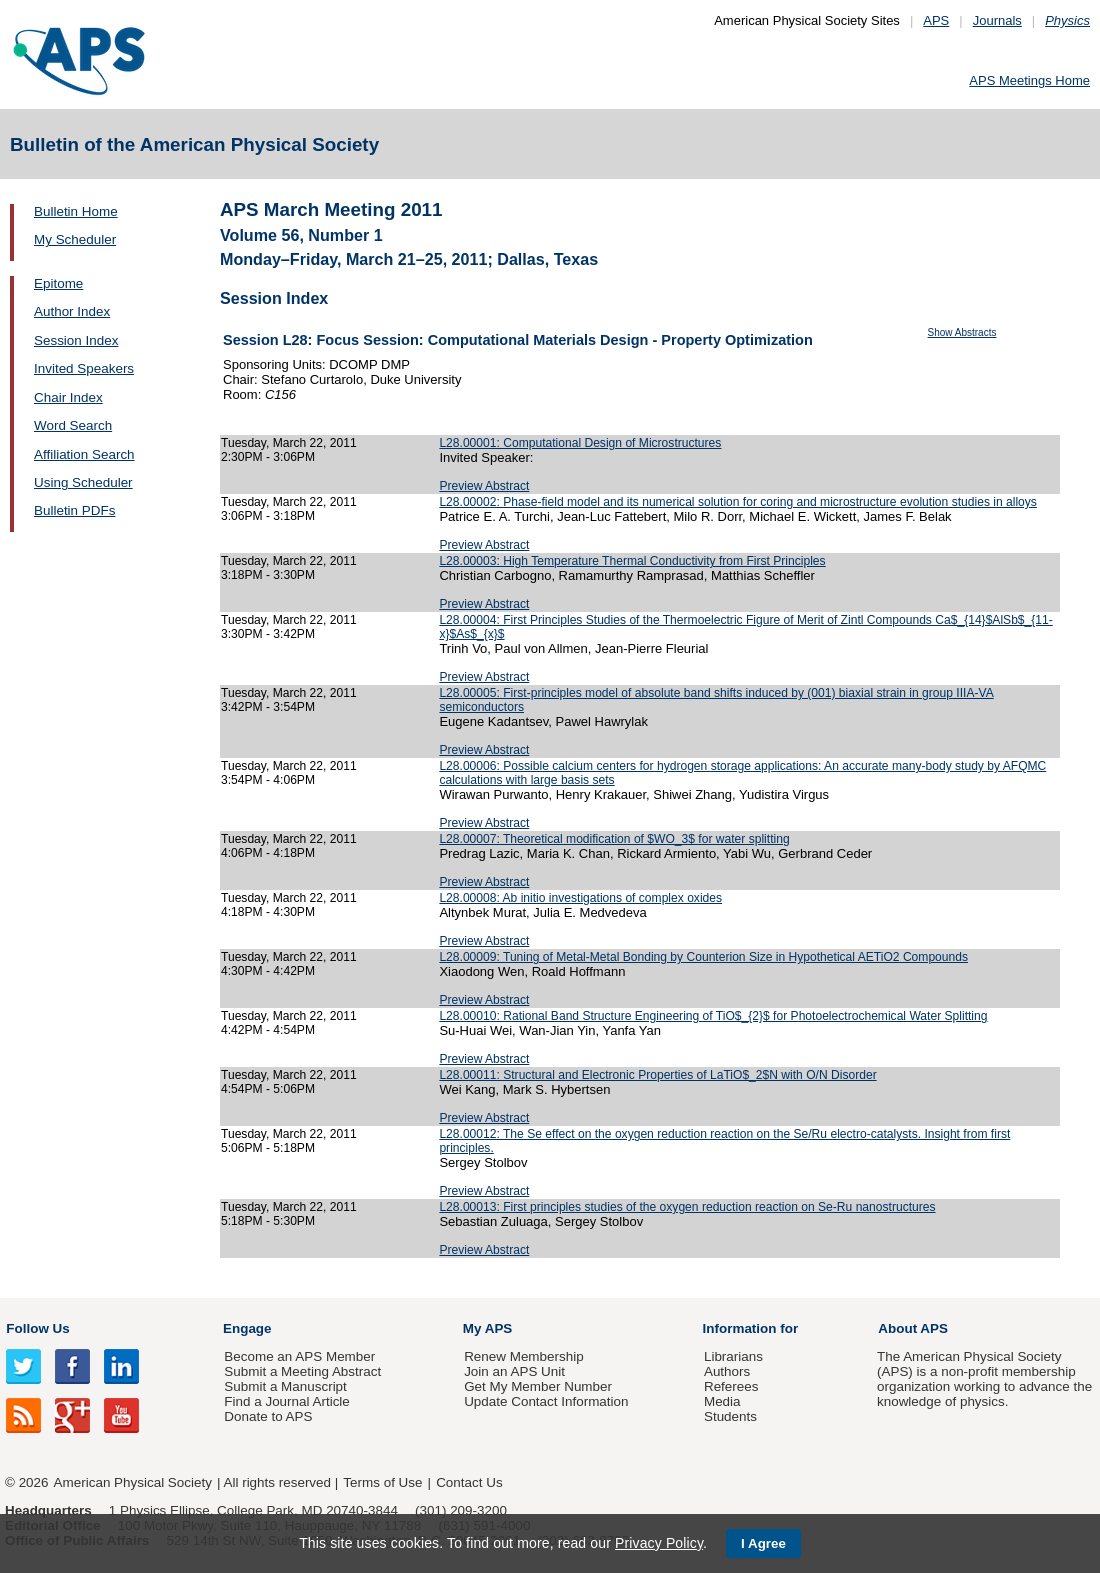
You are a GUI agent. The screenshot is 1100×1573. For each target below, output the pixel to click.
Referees (731, 1386)
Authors (727, 1371)
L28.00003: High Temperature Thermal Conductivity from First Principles (632, 561)
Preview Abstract (484, 486)
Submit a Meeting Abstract (302, 1371)
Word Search (73, 425)
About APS (913, 1328)
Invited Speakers (84, 368)
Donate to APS (268, 1416)
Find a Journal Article (286, 1401)
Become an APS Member (299, 1356)
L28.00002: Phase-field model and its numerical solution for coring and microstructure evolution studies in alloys (738, 502)
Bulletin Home (76, 211)
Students (730, 1416)
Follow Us (37, 1328)
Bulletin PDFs (74, 510)
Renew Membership (524, 1356)
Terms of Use (382, 1482)
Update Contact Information (546, 1401)
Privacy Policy (659, 1543)
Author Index (72, 311)
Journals (997, 20)
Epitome (58, 283)
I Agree (763, 1543)
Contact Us (469, 1482)
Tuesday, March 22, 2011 (289, 443)
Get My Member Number (538, 1386)
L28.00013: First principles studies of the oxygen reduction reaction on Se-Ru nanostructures (687, 1207)
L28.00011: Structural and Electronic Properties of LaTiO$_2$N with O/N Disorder (657, 1075)
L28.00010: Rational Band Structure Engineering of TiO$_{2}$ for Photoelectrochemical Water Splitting (713, 1016)
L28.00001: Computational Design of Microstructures (580, 443)
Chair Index (68, 397)
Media (722, 1401)
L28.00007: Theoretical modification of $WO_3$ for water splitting (614, 839)
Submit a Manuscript (285, 1386)
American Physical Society (133, 1482)
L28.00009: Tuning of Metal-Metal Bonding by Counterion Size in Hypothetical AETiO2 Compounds (703, 957)
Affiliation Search (84, 454)
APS (936, 20)
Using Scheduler (83, 482)
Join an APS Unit (514, 1371)
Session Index (76, 340)
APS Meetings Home (1029, 80)
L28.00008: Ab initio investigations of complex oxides (580, 898)
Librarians (733, 1356)
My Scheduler (75, 239)
